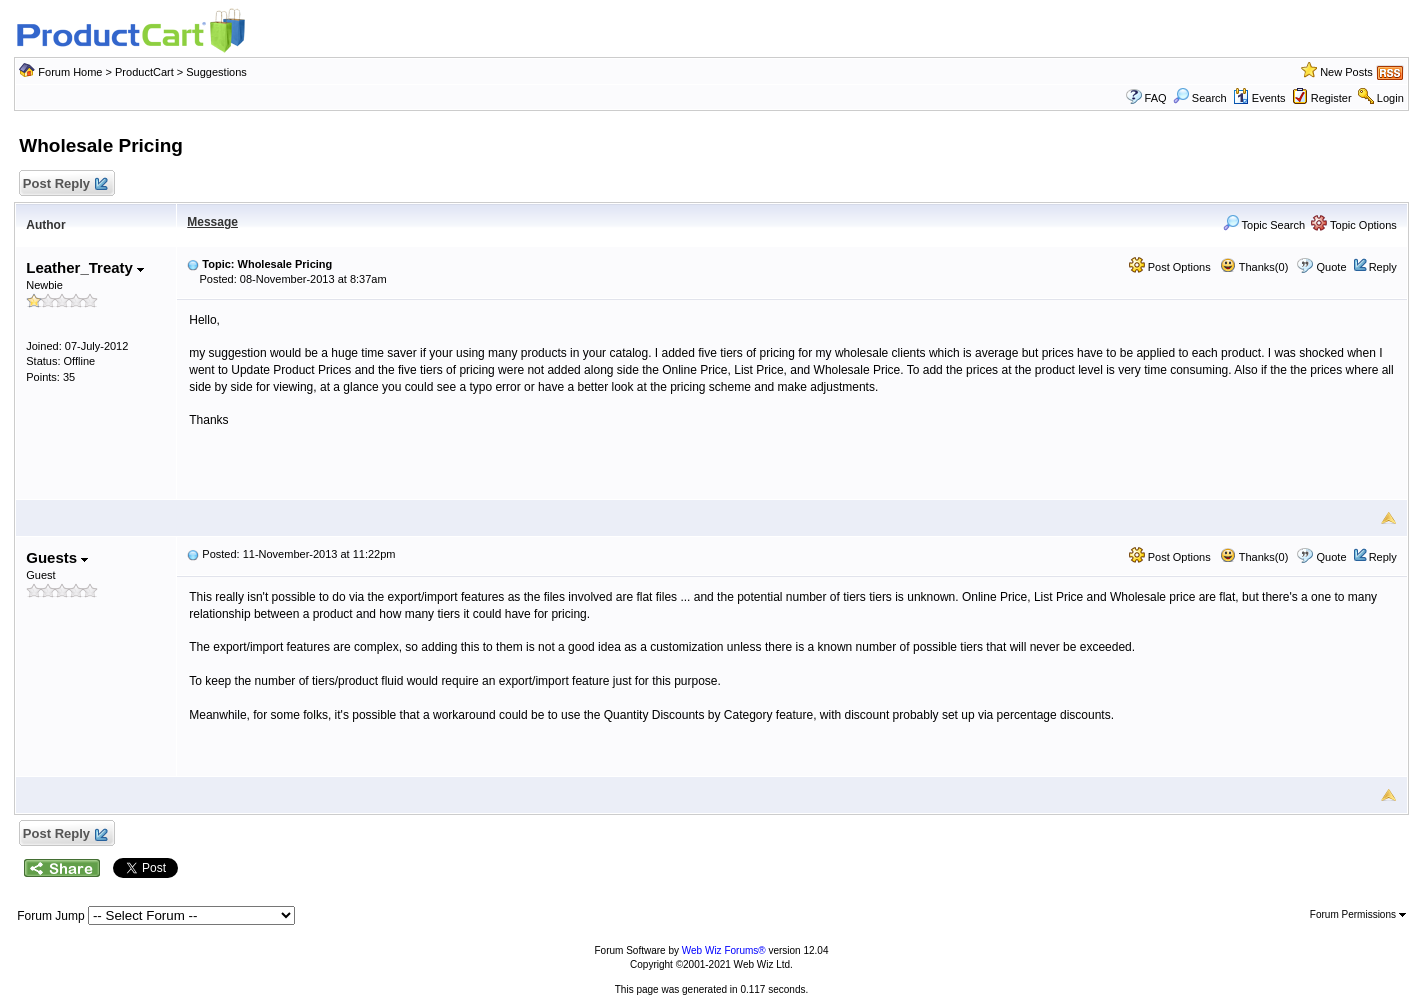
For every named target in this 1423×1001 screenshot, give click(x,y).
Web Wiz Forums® (724, 950)
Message (212, 222)
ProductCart (144, 72)
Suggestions (216, 72)
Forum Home (70, 72)
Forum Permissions (1358, 914)
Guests (57, 557)
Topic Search (1264, 225)
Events (1259, 98)
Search (1200, 98)
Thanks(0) (1254, 267)
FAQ (1156, 98)
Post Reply (64, 184)
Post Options (1170, 267)
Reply (1383, 267)
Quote (1332, 267)
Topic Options (1354, 225)
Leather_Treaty (85, 267)
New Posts (1346, 72)
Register (1331, 98)
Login (1390, 98)
